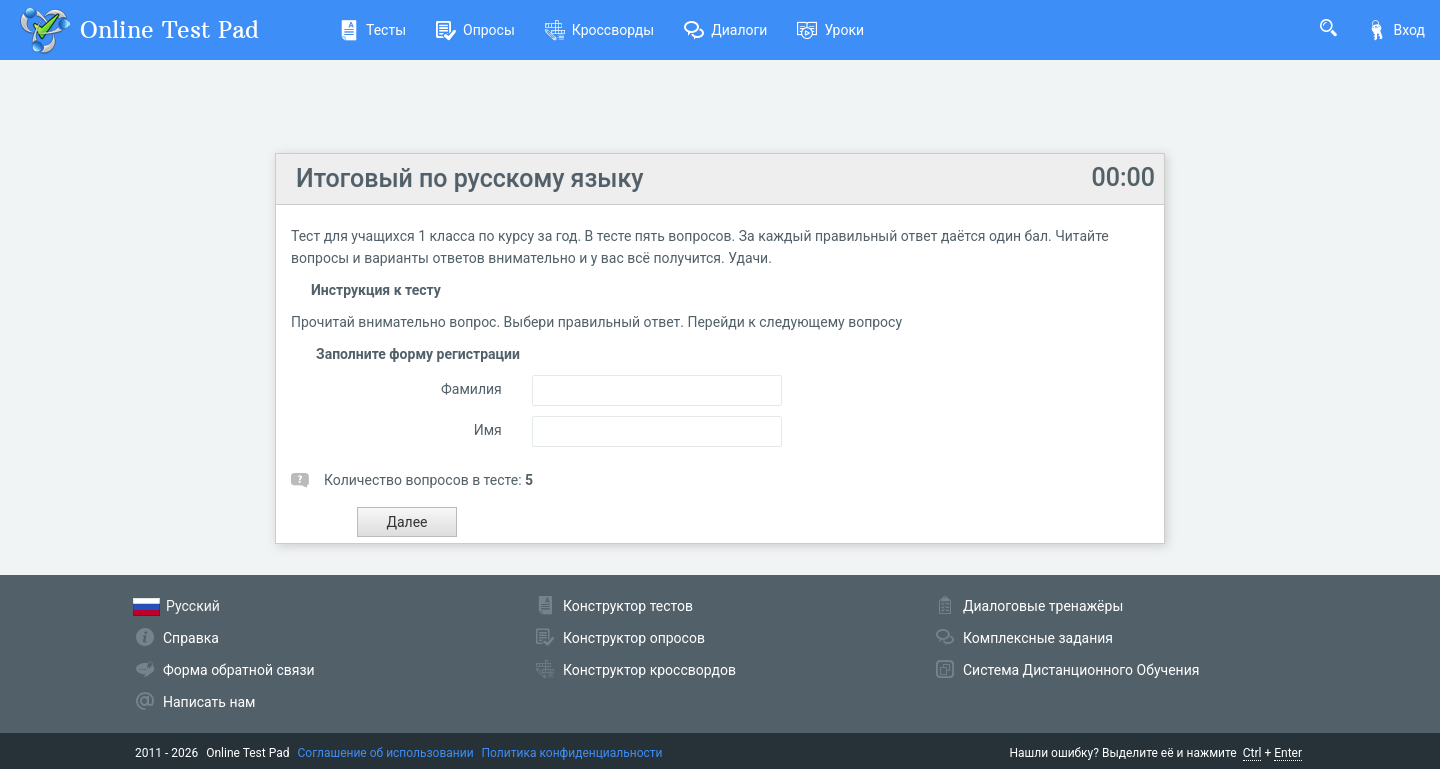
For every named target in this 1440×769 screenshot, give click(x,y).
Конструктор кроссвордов (649, 670)
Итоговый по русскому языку (469, 178)
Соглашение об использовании (386, 753)
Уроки (830, 30)
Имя (488, 430)
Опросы (475, 30)
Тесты (372, 30)
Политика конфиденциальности (572, 753)
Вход (1396, 30)
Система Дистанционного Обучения (1081, 670)
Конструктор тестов (628, 606)
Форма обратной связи (239, 670)
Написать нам (209, 702)
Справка (191, 638)
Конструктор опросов (634, 638)
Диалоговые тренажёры (1043, 606)
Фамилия (471, 389)
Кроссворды (599, 30)
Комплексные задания (1038, 638)
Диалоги (725, 30)
